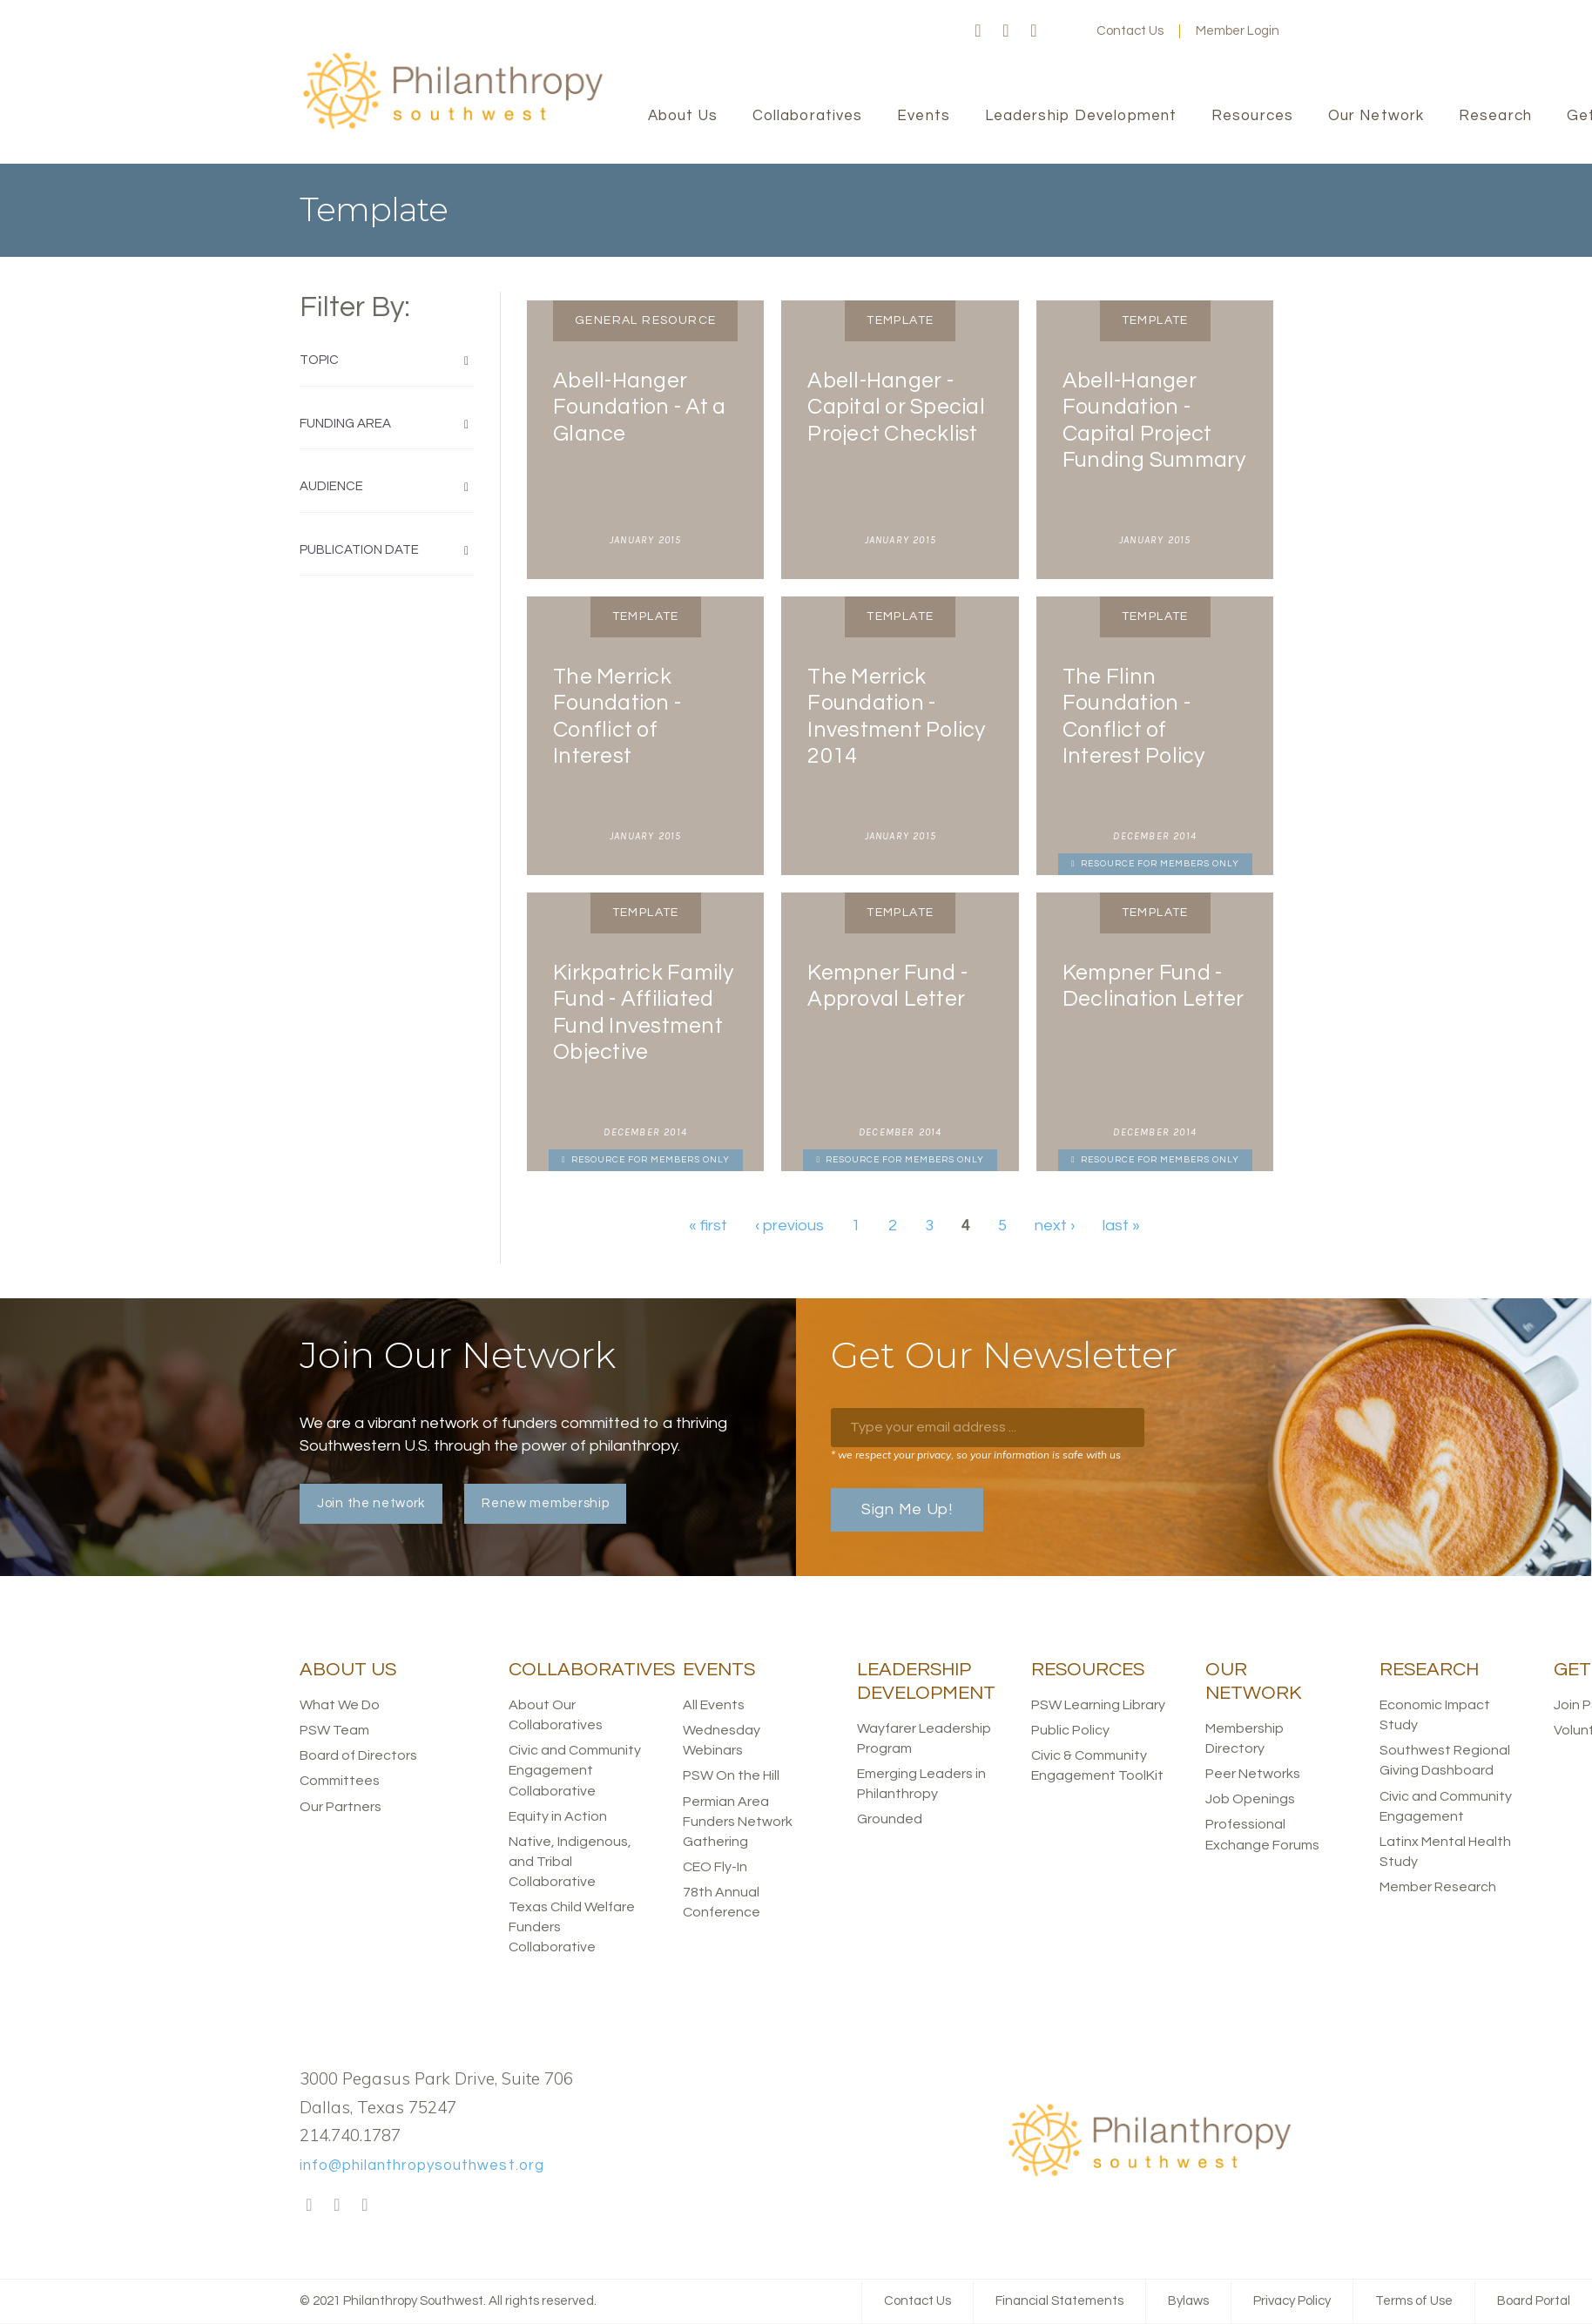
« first (708, 1225)
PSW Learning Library (1098, 1705)
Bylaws (1188, 2300)
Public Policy (1070, 1730)
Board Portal (1533, 2300)
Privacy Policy (1292, 2300)
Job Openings (1250, 1799)
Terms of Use (1414, 2300)
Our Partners (340, 1807)
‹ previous (789, 1225)
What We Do (340, 1705)
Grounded (889, 1819)
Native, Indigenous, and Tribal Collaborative (570, 1862)
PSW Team (334, 1730)
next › (1055, 1225)
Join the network (371, 1503)
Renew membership (545, 1503)
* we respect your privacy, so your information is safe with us (976, 1454)
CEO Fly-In (715, 1867)
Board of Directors (358, 1755)
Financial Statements (1059, 2300)
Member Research (1438, 1887)
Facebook (978, 31)
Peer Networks (1252, 1774)
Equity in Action (558, 1816)
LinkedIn (1033, 31)
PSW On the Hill (731, 1775)
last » (1121, 1225)
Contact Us (1130, 30)
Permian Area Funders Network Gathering (738, 1822)
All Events (714, 1705)
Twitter (1005, 31)
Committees (340, 1781)
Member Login (1237, 30)
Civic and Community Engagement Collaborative (575, 1770)
